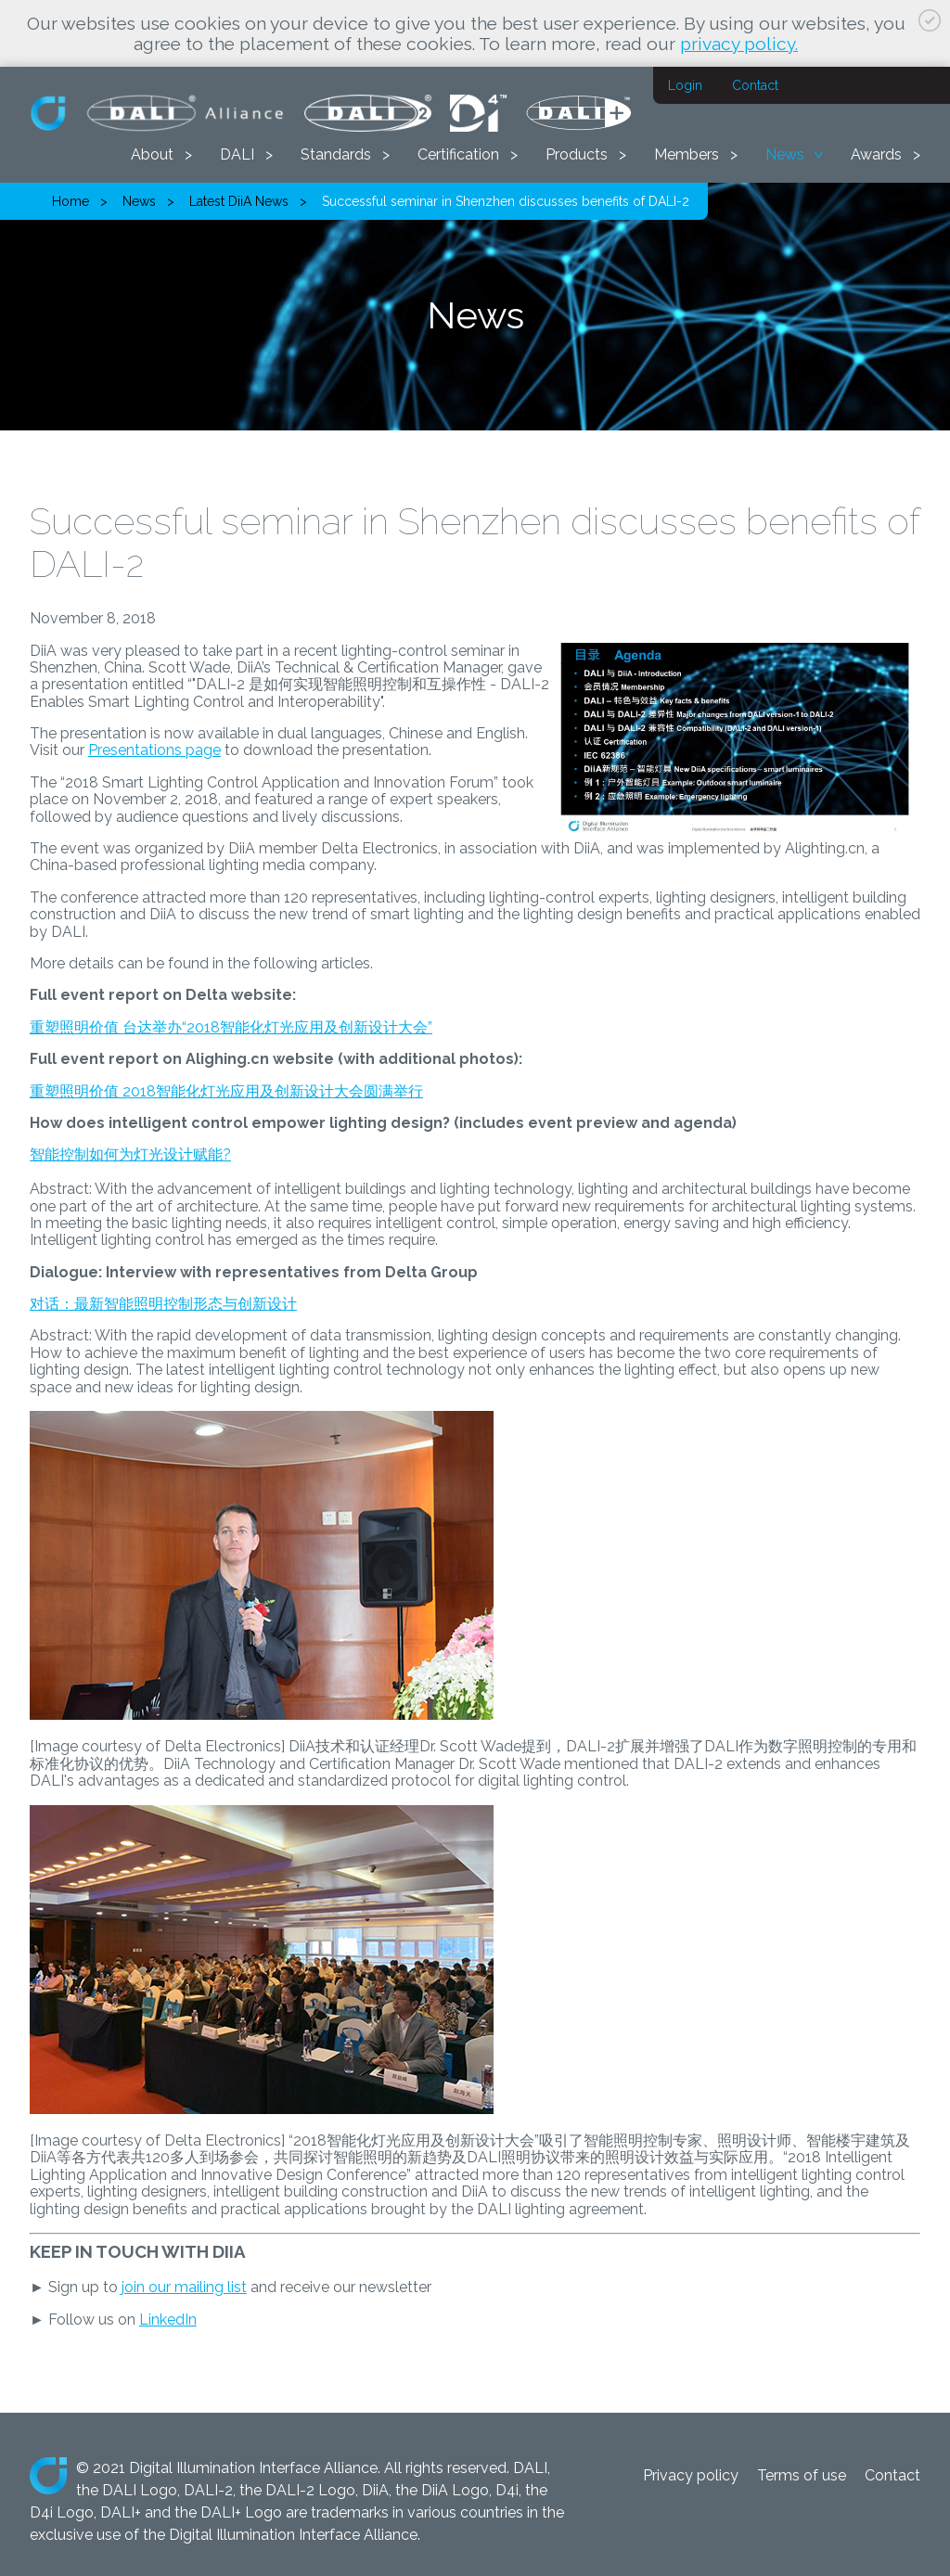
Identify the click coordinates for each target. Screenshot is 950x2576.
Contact (755, 85)
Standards (336, 154)
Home (70, 201)
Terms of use (801, 2475)
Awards (876, 154)
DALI (237, 154)
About (152, 154)
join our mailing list (184, 2287)
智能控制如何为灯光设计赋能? (130, 1154)
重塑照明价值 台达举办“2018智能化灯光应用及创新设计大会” (231, 1027)
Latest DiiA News (239, 201)
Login (685, 85)
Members (686, 154)
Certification (458, 154)
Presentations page (154, 750)
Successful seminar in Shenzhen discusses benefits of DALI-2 (505, 201)
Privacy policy (690, 2475)
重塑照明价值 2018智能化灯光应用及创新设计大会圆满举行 (226, 1091)
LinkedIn (168, 2319)
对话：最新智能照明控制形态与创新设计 (163, 1304)
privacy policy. (739, 43)
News (784, 154)
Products (577, 154)
